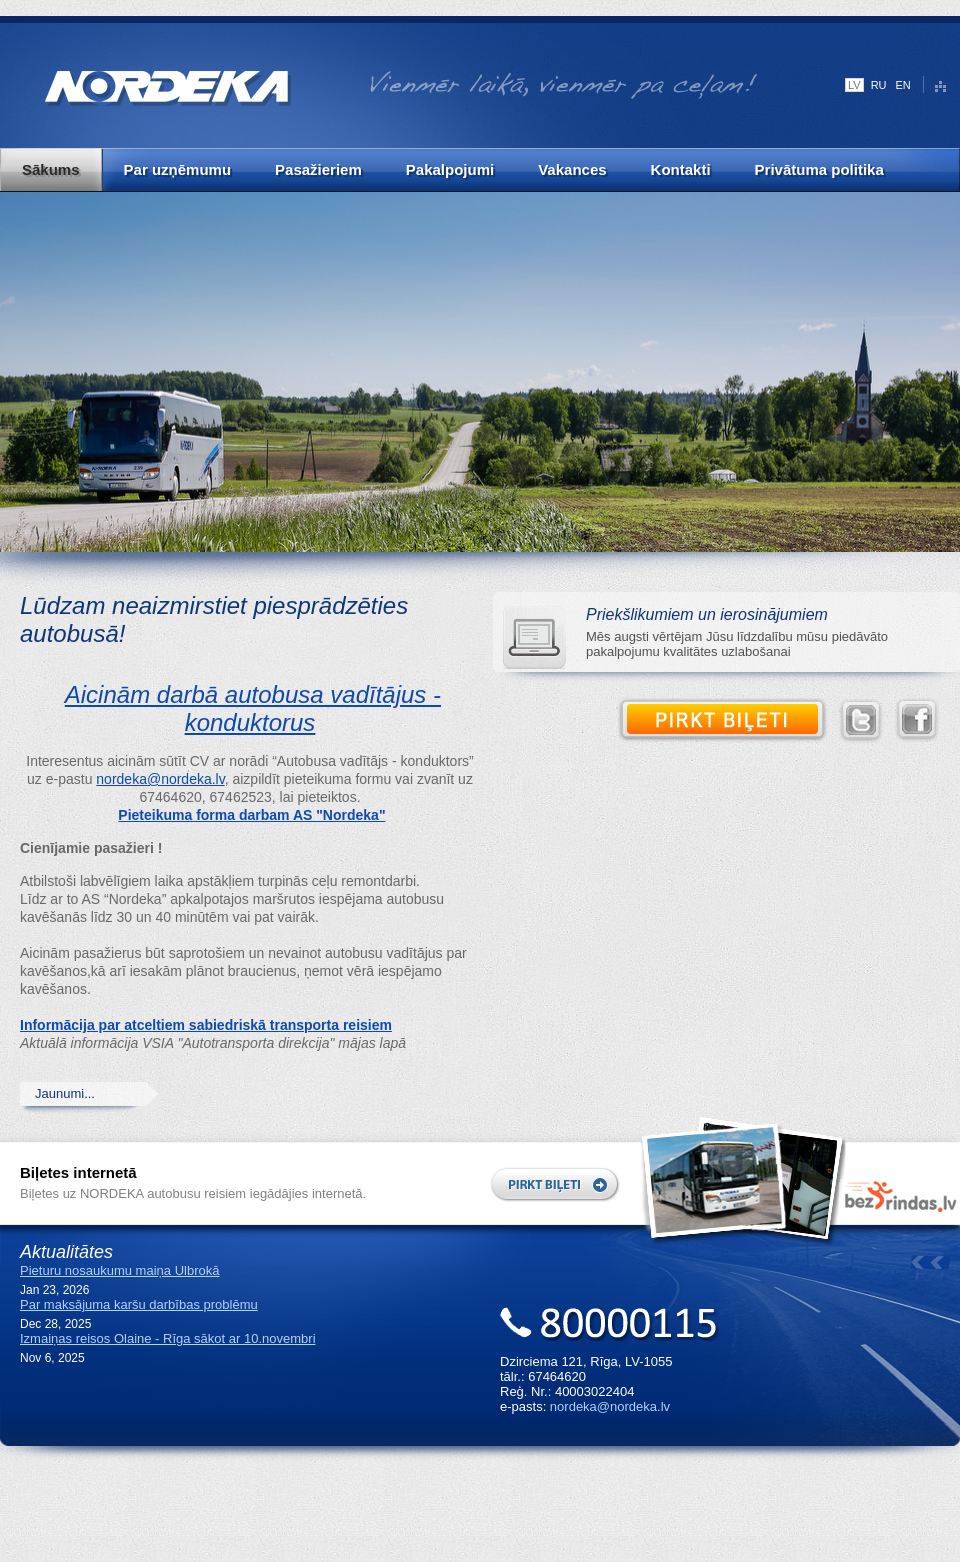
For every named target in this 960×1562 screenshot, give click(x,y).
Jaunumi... (65, 1093)
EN (903, 85)
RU (879, 85)
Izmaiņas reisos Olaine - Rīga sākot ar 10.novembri (168, 1338)
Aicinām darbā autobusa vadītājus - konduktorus (253, 708)
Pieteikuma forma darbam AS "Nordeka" (251, 815)
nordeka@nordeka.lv (160, 779)
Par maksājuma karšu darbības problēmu (139, 1304)
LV (854, 85)
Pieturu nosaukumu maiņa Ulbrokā (119, 1270)
